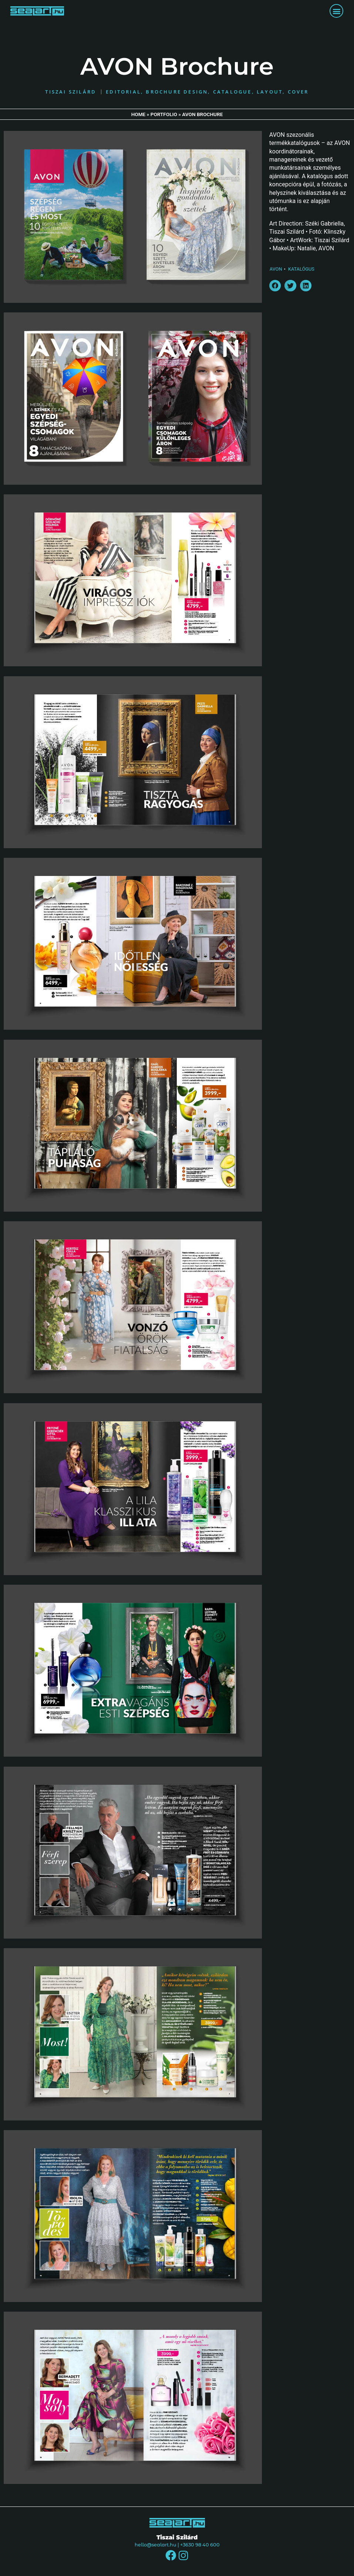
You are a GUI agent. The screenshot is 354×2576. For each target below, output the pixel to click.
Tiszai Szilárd (177, 2538)
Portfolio (164, 115)
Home (138, 115)
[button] (336, 11)
